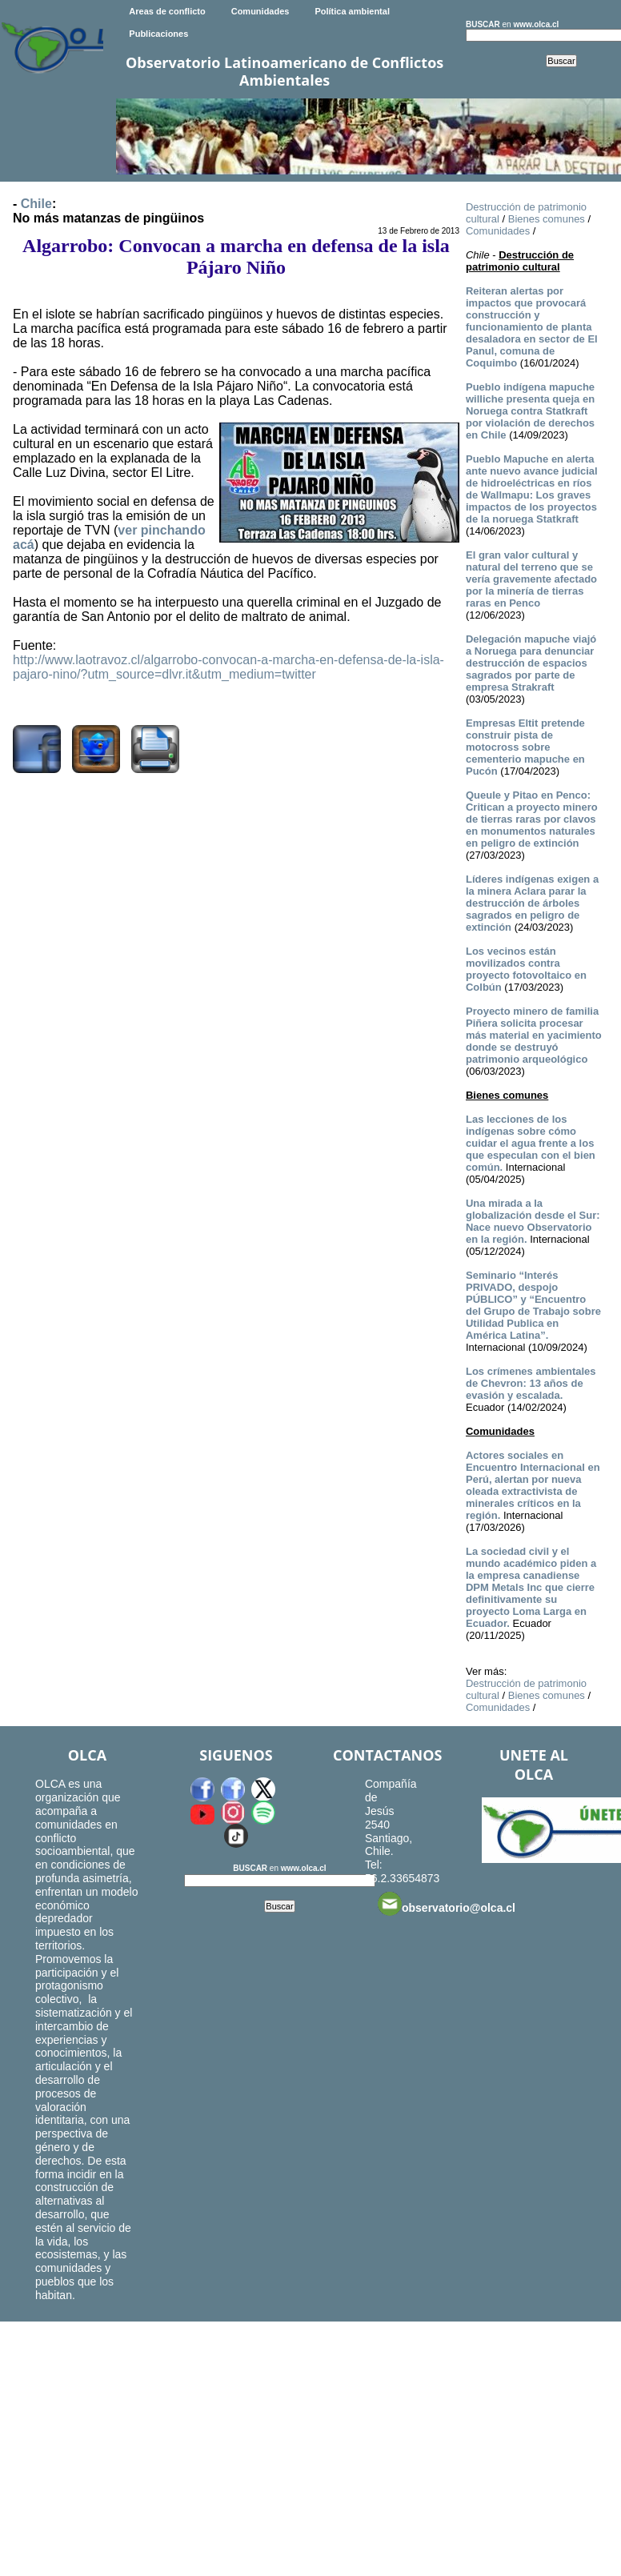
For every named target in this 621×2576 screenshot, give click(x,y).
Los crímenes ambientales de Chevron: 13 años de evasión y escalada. (531, 1383)
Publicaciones (158, 33)
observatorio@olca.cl (446, 1904)
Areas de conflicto (167, 11)
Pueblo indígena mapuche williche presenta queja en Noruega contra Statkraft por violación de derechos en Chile (530, 411)
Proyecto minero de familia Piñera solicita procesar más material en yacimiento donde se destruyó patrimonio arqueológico (534, 1035)
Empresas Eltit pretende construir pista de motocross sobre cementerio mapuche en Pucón (525, 747)
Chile (36, 203)
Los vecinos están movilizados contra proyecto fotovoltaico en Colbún (526, 969)
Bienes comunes (546, 219)
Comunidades (260, 11)
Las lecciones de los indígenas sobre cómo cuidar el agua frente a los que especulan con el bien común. (530, 1143)
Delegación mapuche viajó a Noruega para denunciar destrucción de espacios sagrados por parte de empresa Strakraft (531, 663)
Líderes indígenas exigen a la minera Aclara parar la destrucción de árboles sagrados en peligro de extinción (532, 903)
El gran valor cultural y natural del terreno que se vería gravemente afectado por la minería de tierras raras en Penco (531, 579)
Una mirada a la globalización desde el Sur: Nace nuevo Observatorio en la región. (533, 1221)
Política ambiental (352, 11)
